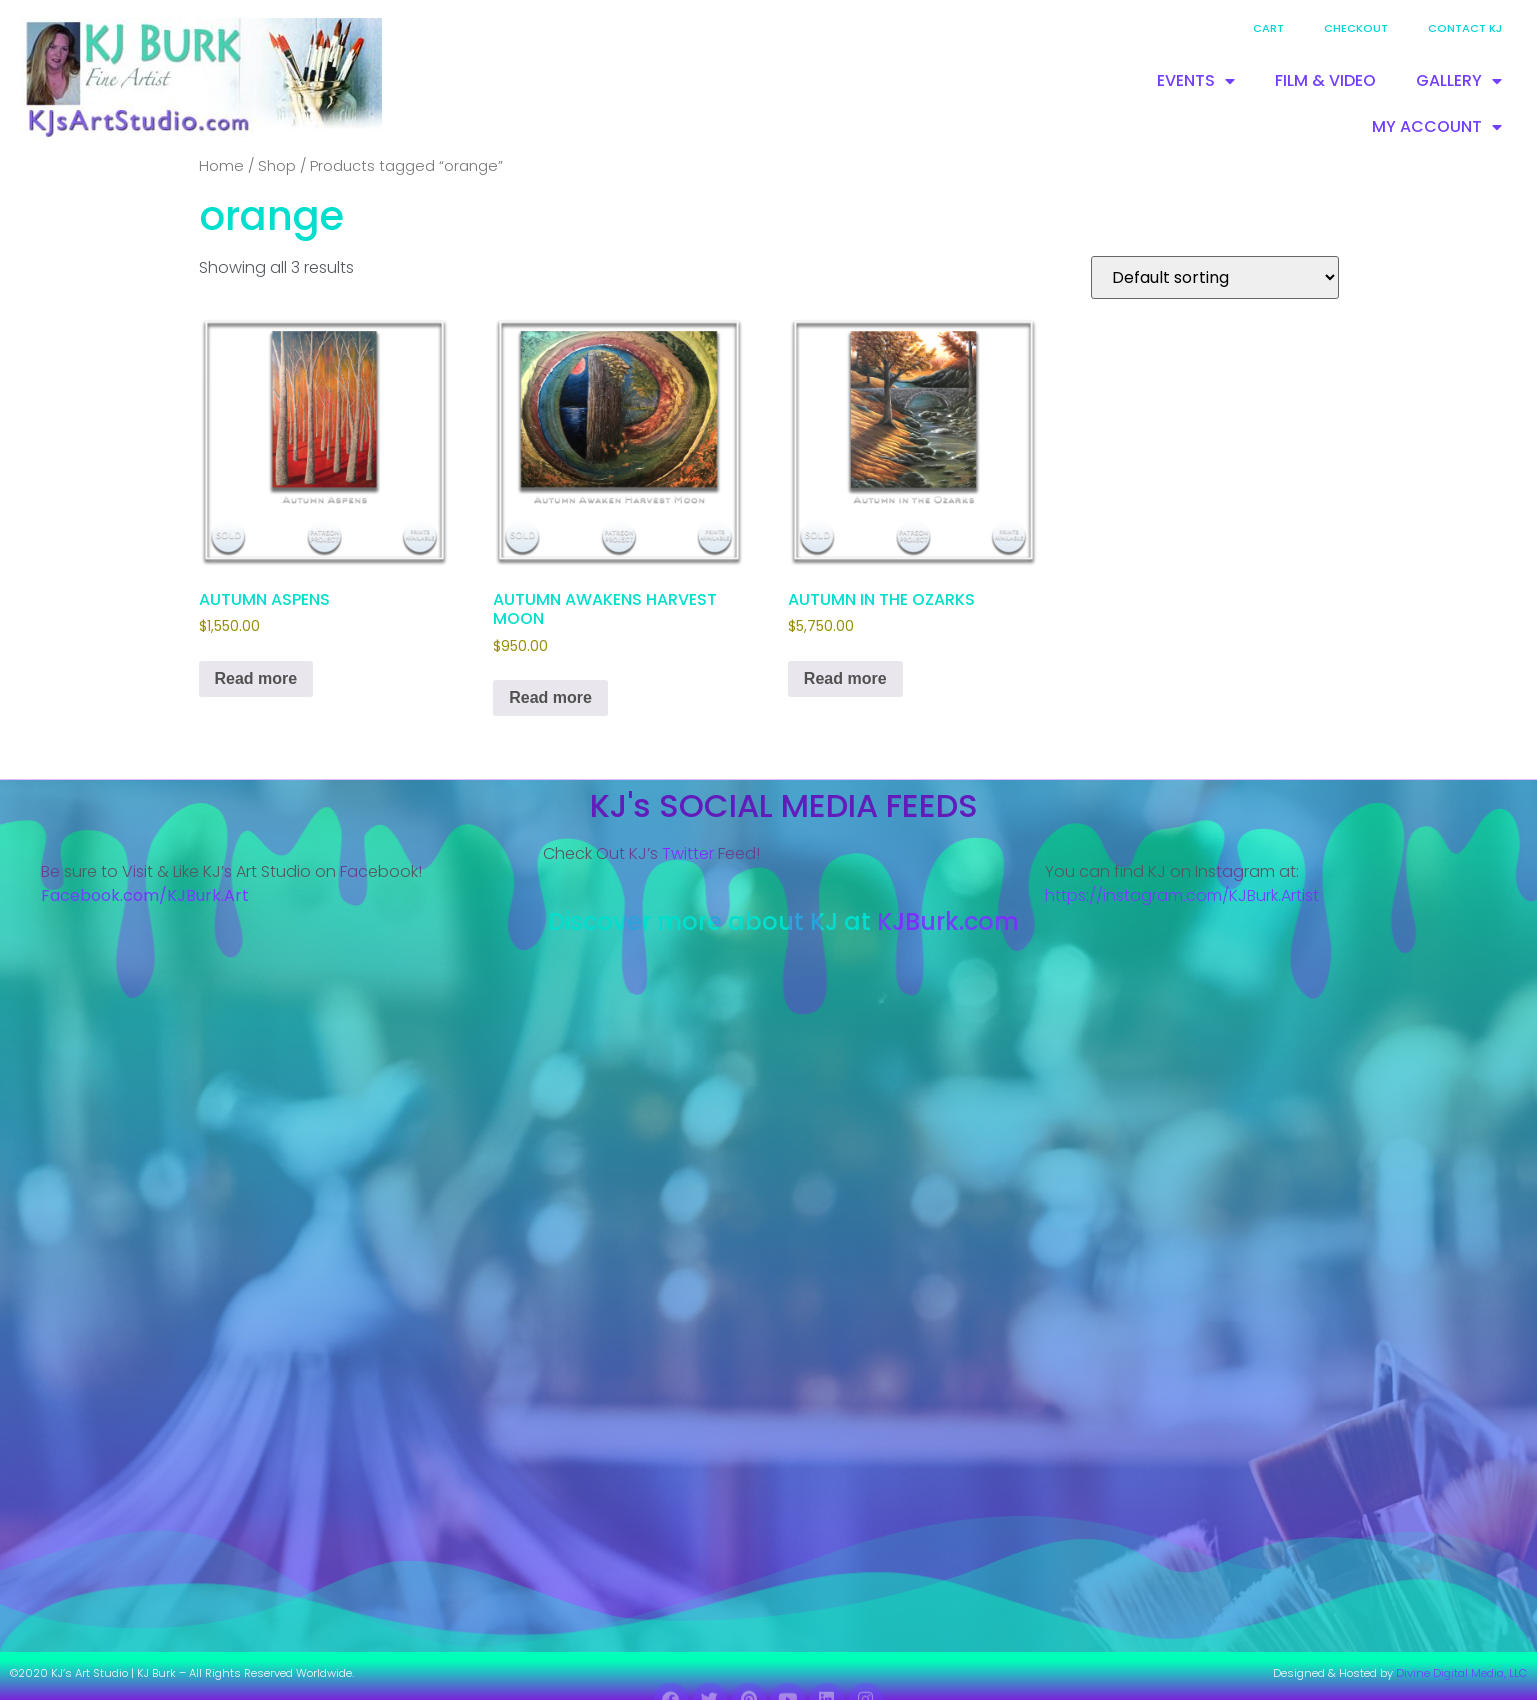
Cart (1268, 28)
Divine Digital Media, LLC (1461, 1673)
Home (221, 166)
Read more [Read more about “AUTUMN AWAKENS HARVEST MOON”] (550, 697)
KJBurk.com (948, 921)
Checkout (1356, 28)
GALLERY (1459, 81)
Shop (277, 166)
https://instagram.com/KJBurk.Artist (1182, 895)
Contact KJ (1465, 28)
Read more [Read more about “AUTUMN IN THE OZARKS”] (845, 678)
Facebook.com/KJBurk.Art (147, 895)
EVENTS (1196, 81)
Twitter (688, 853)
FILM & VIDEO (1325, 80)
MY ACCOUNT (1437, 127)
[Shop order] (1215, 277)
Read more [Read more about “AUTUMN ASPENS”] (256, 678)
